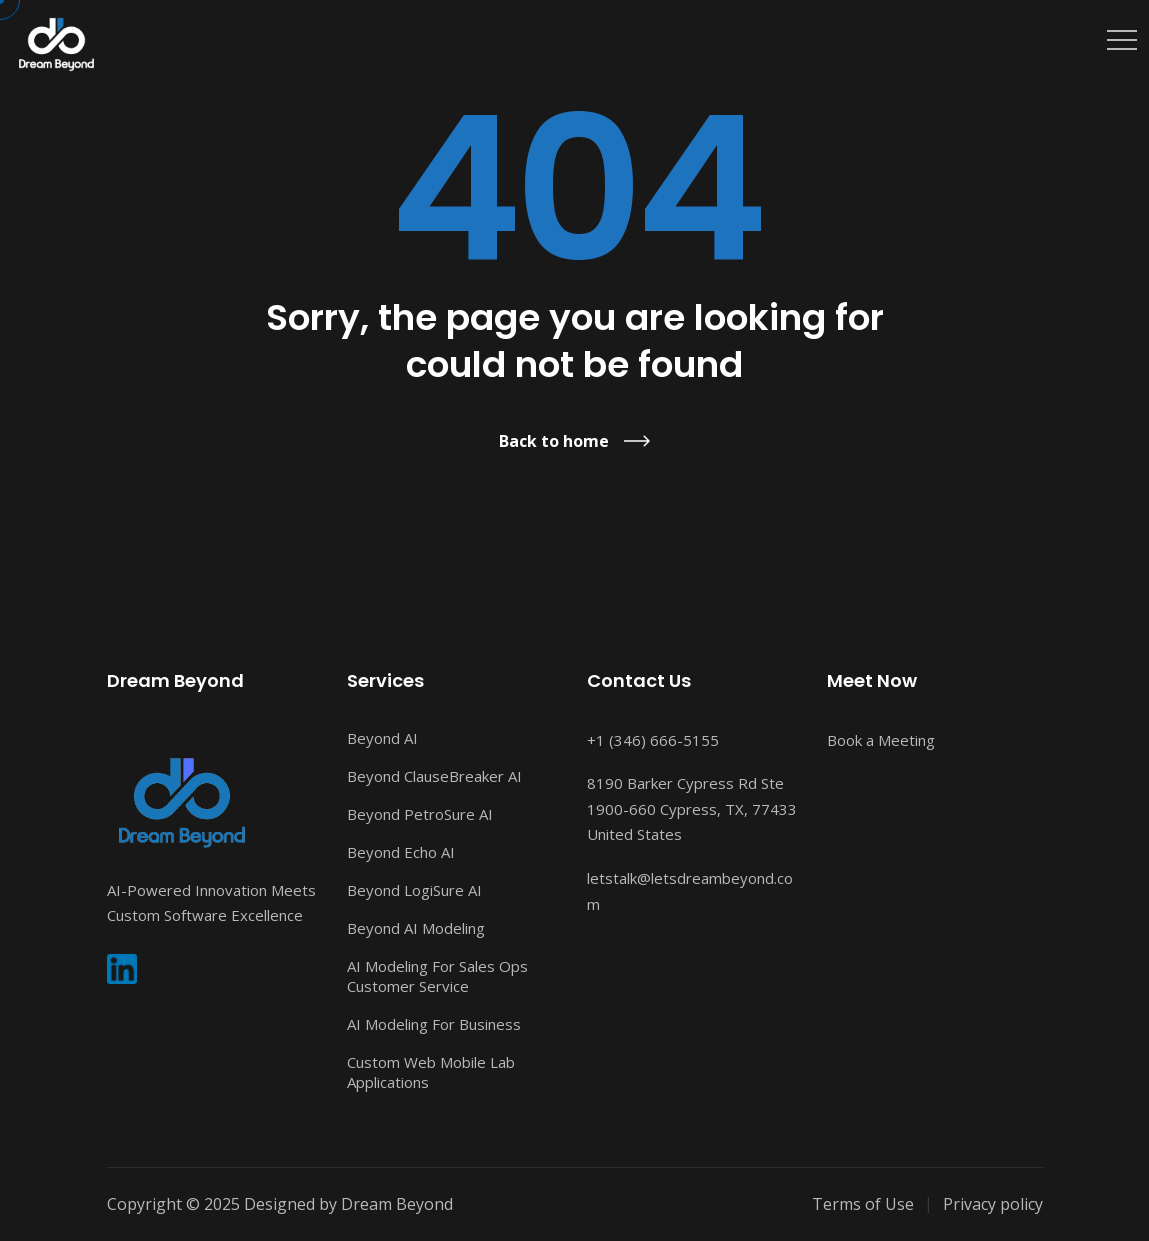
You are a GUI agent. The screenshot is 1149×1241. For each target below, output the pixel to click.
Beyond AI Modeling (416, 928)
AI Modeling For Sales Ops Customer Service (437, 976)
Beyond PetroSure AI (420, 814)
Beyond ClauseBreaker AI (434, 776)
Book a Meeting (881, 740)
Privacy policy (993, 1204)
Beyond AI (382, 738)
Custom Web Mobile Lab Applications (431, 1072)
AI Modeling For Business (434, 1024)
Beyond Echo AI (401, 852)
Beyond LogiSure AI (414, 890)
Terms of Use (863, 1204)
